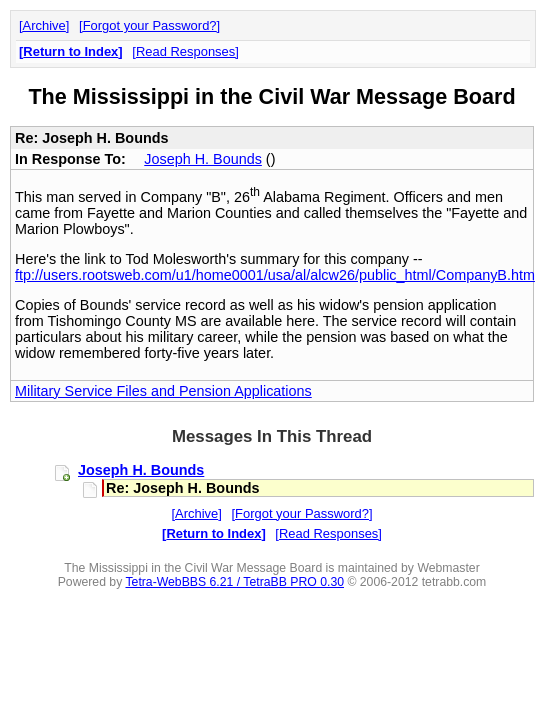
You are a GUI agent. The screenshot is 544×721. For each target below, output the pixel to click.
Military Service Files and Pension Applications (163, 391)
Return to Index (70, 51)
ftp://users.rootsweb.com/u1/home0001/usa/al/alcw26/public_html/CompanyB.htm (275, 275)
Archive (44, 25)
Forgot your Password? (150, 25)
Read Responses (185, 51)
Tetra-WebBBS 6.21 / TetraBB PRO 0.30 (234, 582)
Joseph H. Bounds (203, 159)
